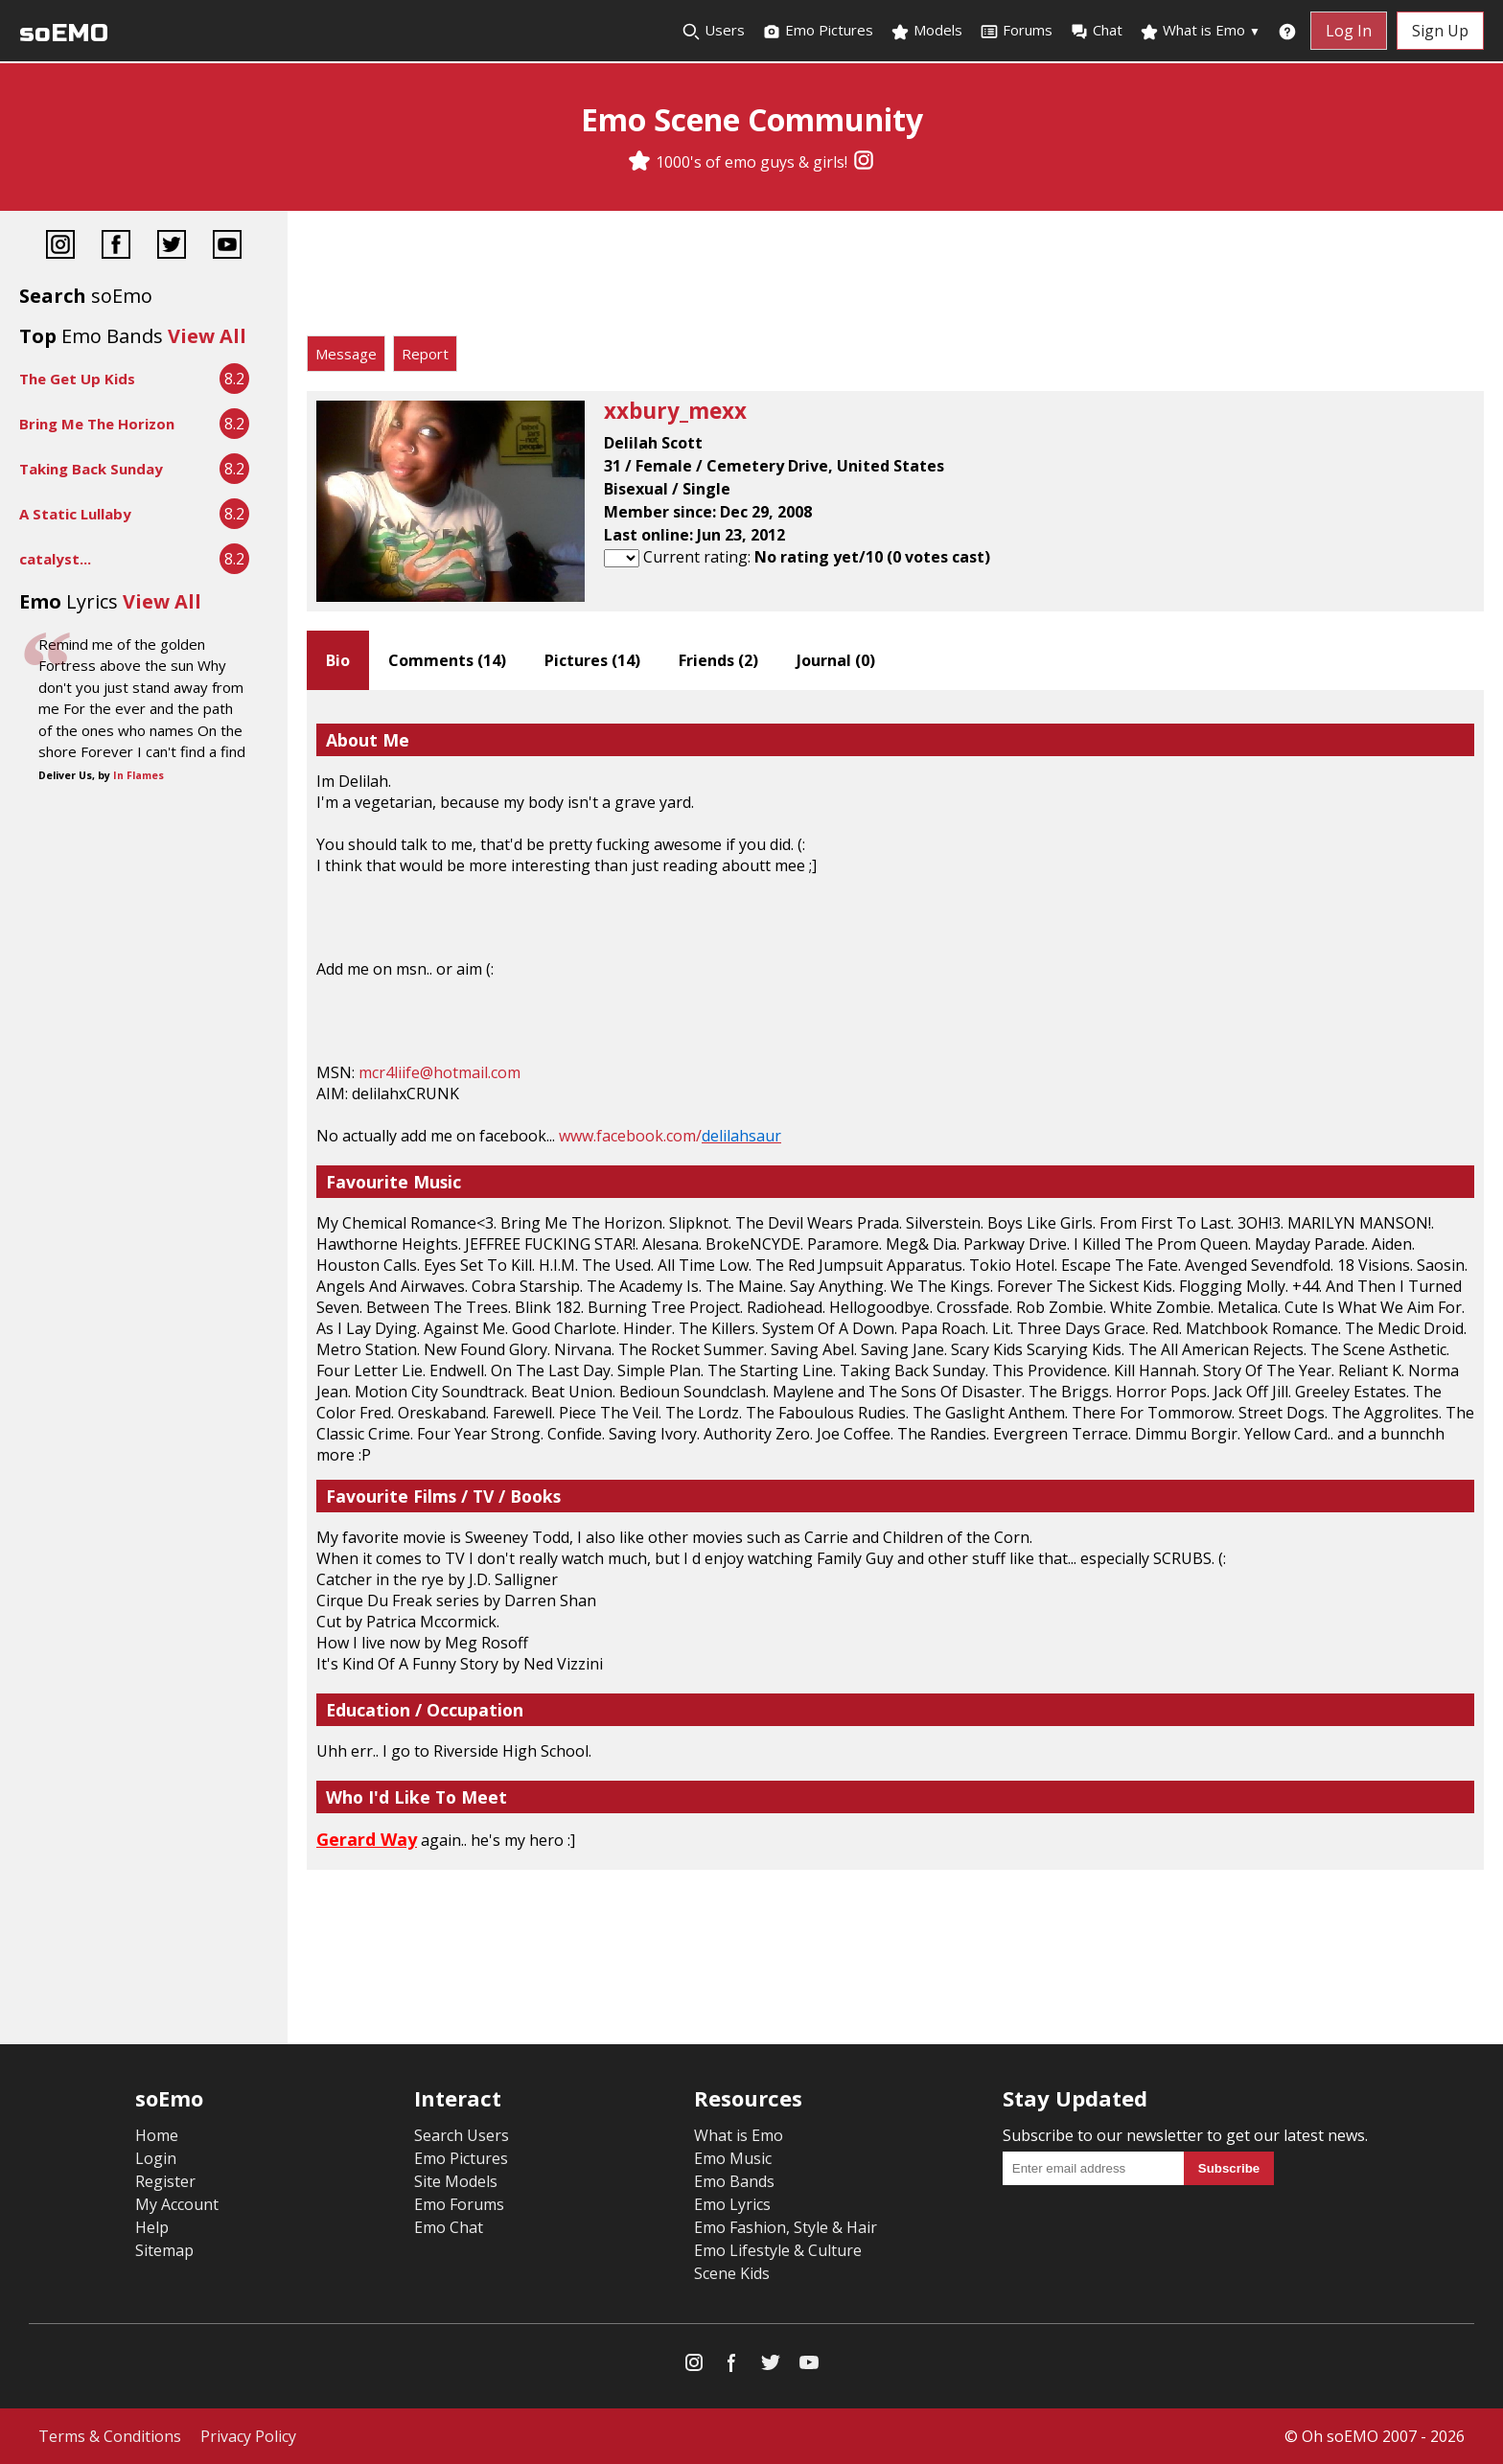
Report (425, 353)
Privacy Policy (248, 2436)
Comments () (447, 660)
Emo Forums (459, 2204)
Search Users (461, 2135)
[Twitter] (171, 247)
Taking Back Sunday (91, 468)
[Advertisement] (895, 278)
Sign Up (1440, 30)
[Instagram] (863, 162)
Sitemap (164, 2250)
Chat (1096, 30)
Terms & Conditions (109, 2436)
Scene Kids (732, 2273)
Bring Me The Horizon (96, 423)
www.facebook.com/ (670, 1135)
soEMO (63, 33)
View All (207, 336)
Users (713, 30)
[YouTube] (227, 247)
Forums (1016, 30)
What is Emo (1200, 30)
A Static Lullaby (75, 513)
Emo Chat (448, 2227)
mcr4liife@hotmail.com (439, 1072)
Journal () (836, 660)
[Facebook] (116, 247)
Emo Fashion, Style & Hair (785, 2227)
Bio (338, 660)
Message (346, 353)
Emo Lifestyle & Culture (778, 2250)
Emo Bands (734, 2181)
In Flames (138, 775)
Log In (1349, 30)
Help (152, 2227)
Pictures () (592, 660)
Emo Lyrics (732, 2204)
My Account (177, 2204)
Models (926, 30)
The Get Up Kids (77, 378)
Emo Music (733, 2158)
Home (156, 2135)
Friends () (718, 660)
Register (165, 2181)
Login (155, 2158)
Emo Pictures (817, 30)
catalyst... (55, 558)
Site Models (455, 2181)
